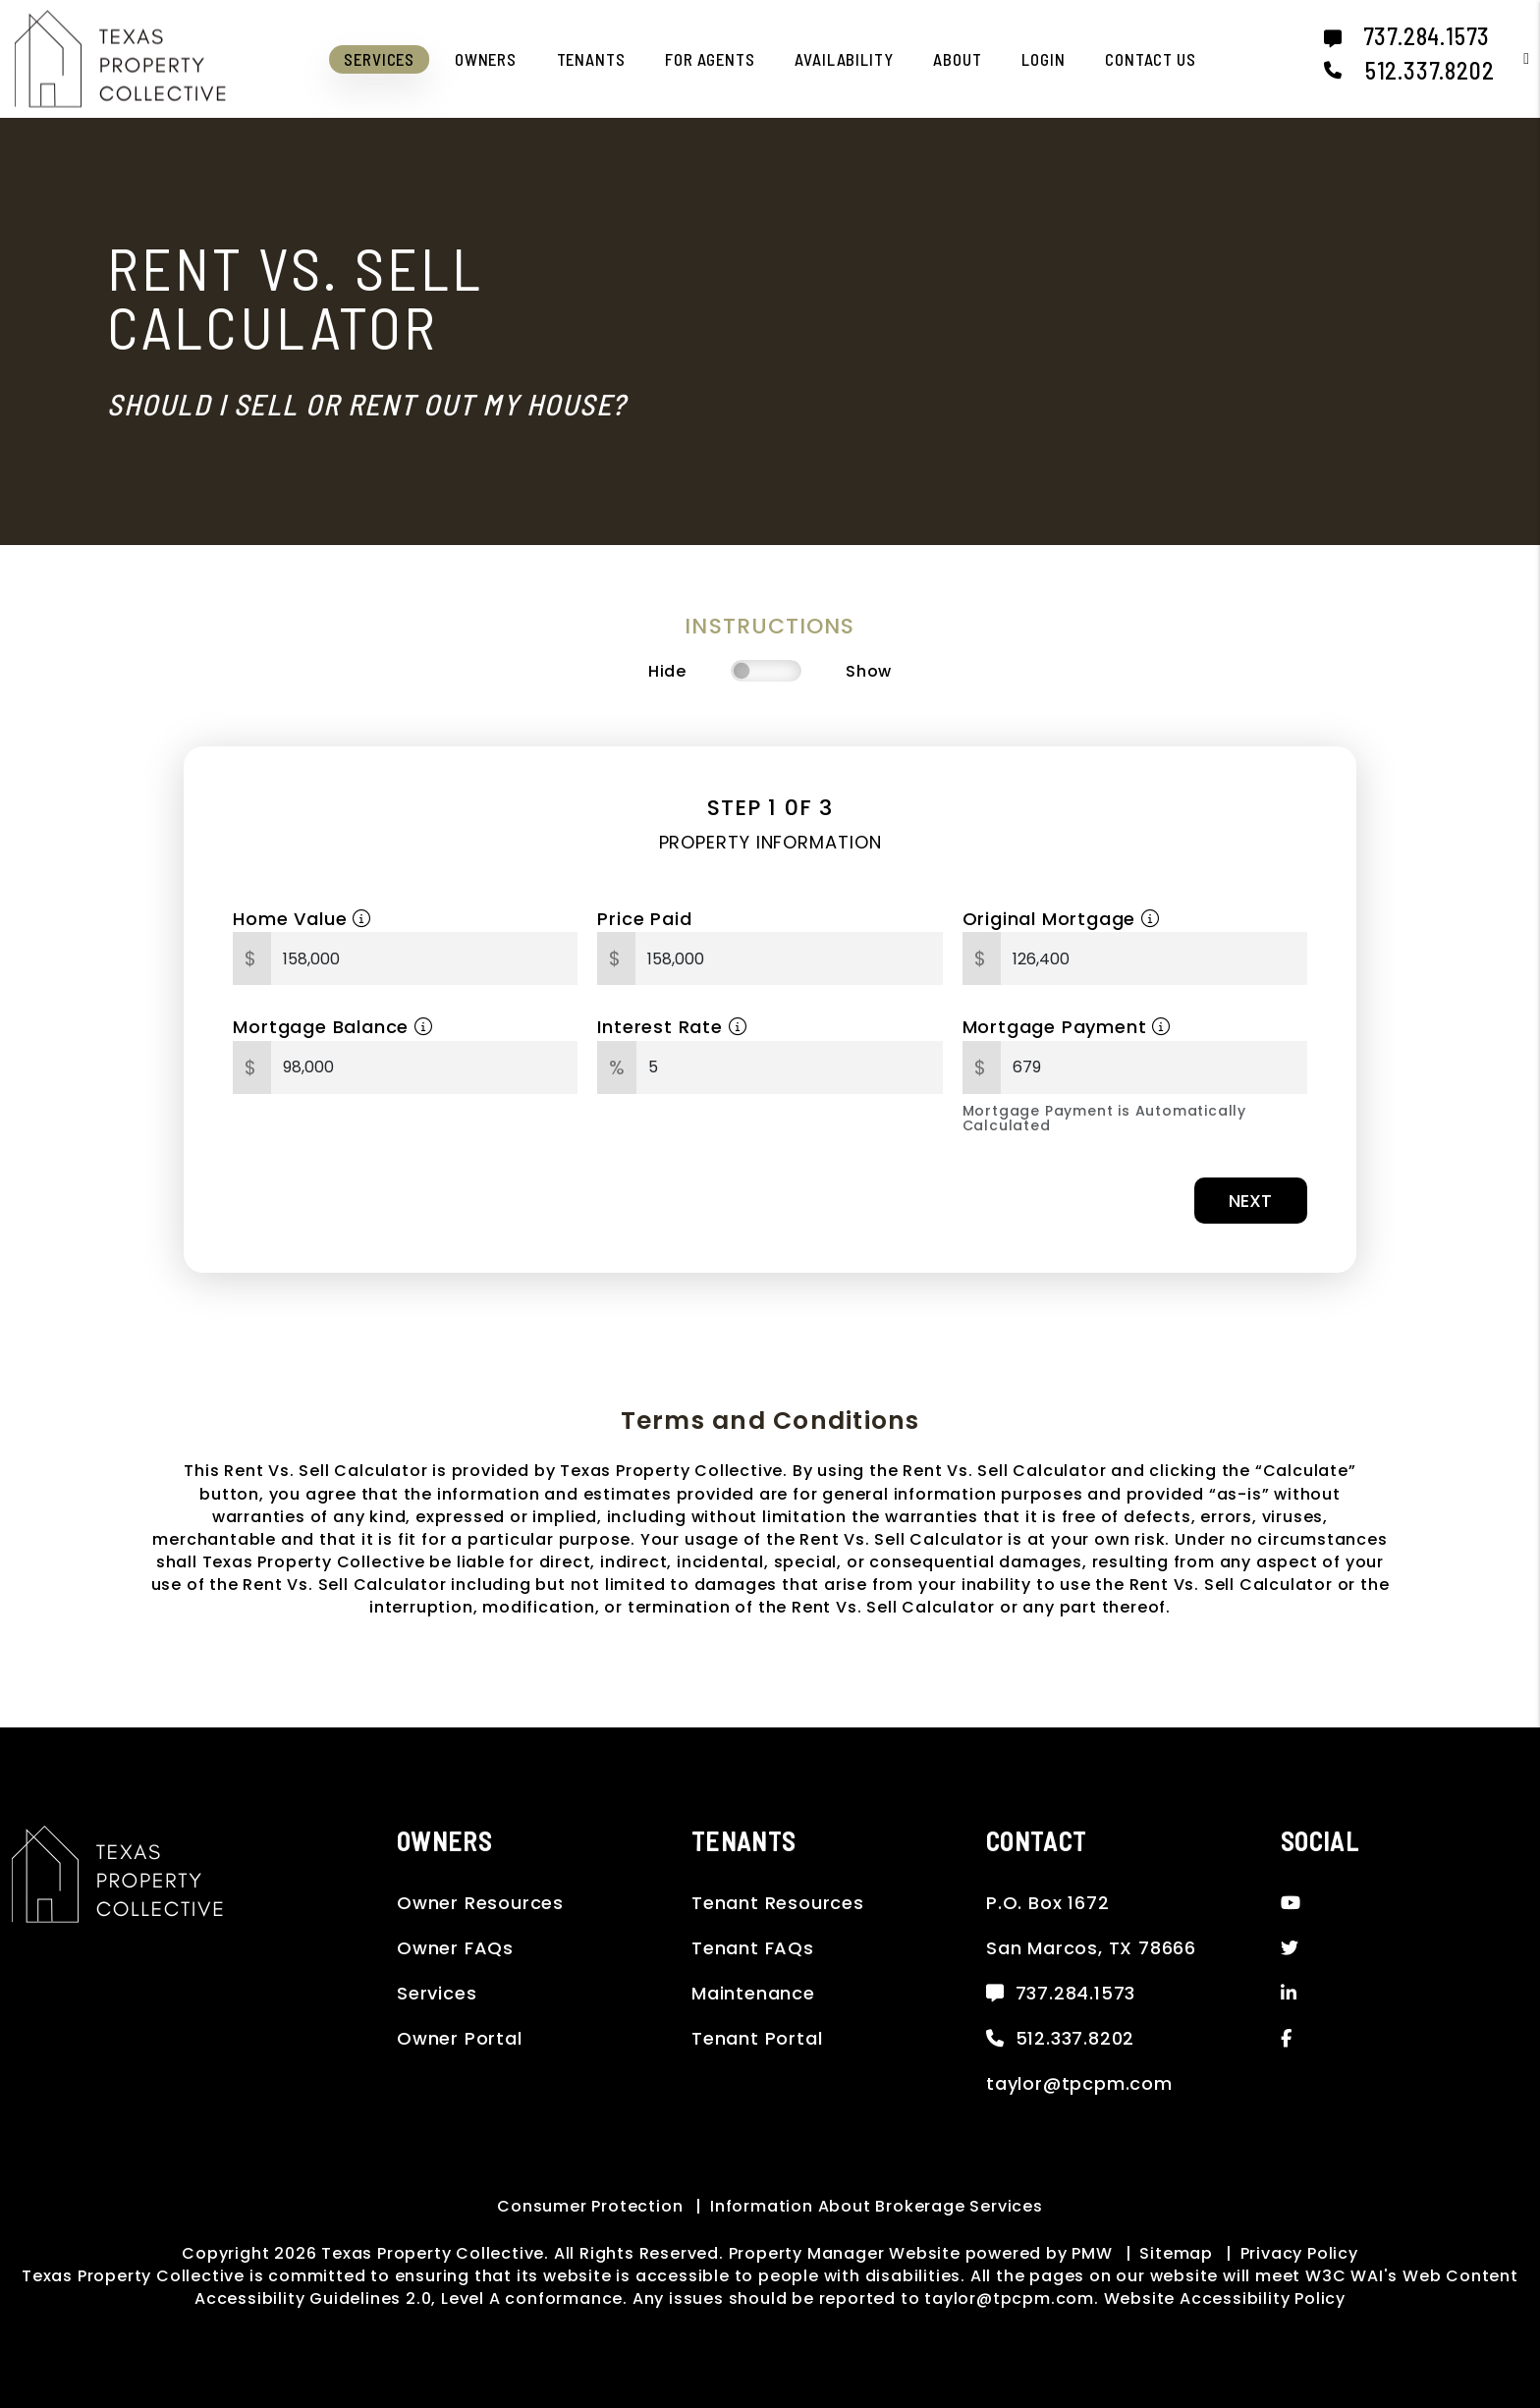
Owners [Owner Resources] (486, 59)
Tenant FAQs (752, 1948)
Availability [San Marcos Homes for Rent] (844, 59)
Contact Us (1150, 59)
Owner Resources (480, 1902)
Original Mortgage (1061, 918)
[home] (120, 57)
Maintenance (753, 1993)
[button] (1512, 58)
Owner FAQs (455, 1948)
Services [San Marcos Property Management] (379, 59)
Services (436, 1993)
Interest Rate (671, 1026)
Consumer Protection (590, 2206)
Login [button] (1043, 59)
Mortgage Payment (1066, 1026)
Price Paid (644, 918)
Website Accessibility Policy (1225, 2298)
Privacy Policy (1299, 2253)
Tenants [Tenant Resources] (591, 59)
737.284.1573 (1427, 36)
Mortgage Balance (332, 1026)
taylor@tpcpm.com (1079, 2083)
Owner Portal (459, 2038)
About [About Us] (957, 59)
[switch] (766, 671)
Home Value (302, 918)
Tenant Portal (756, 2038)
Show (869, 671)
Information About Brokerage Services (876, 2206)
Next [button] (1250, 1200)
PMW (1092, 2253)
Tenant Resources (777, 1902)
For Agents (710, 59)
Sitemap (1176, 2253)
